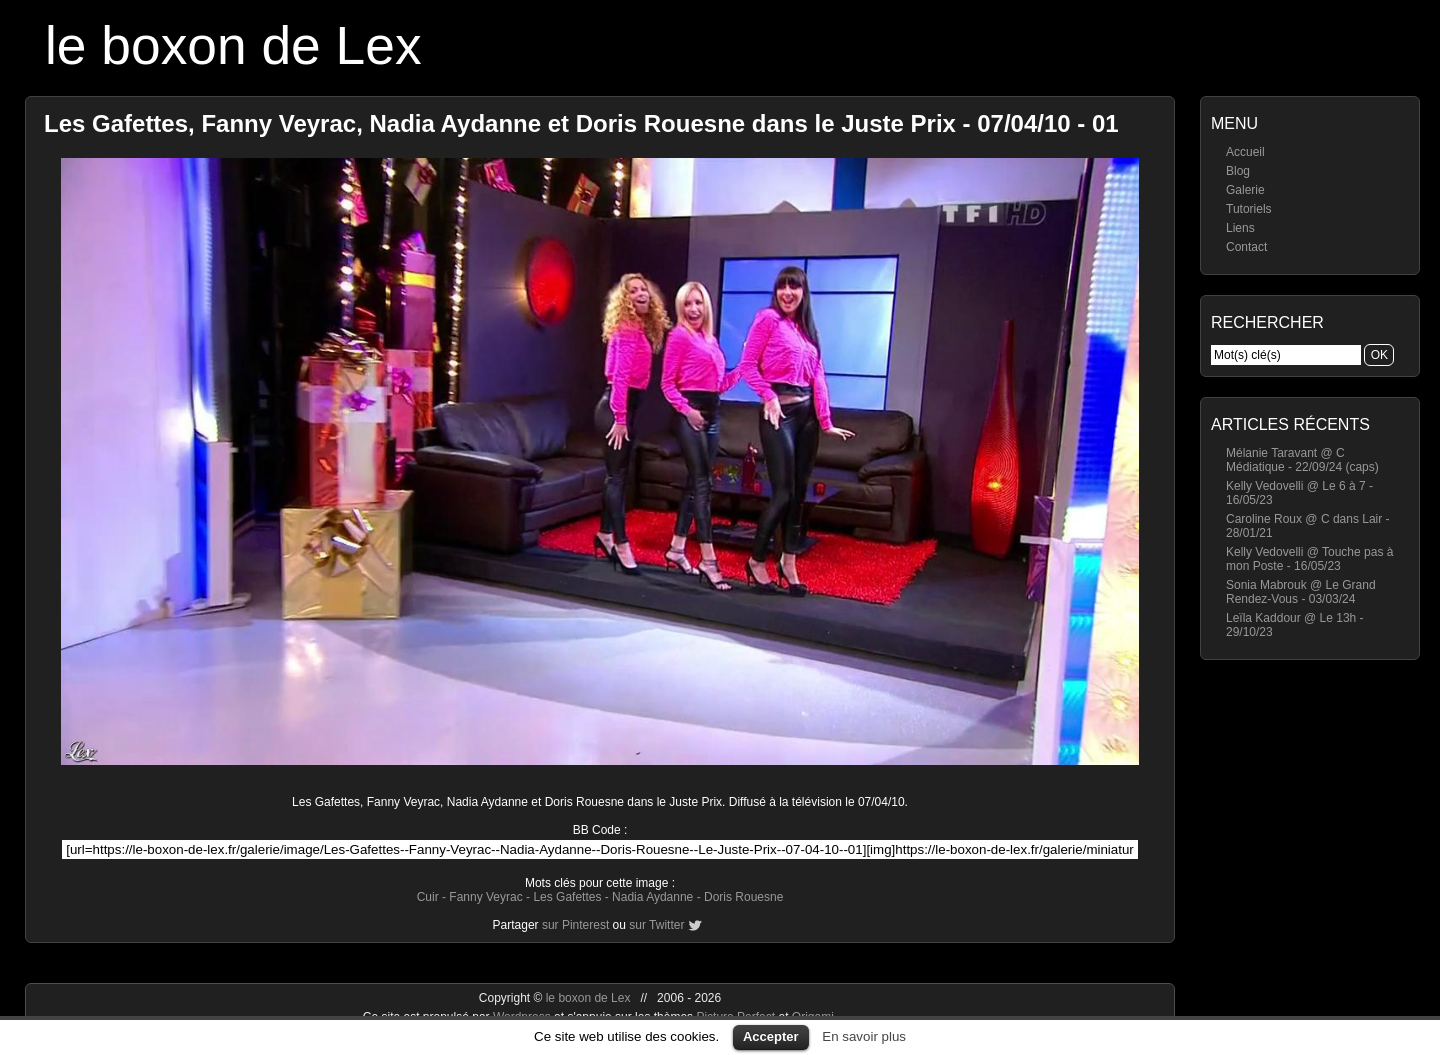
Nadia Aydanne (652, 897)
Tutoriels (1249, 209)
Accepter (771, 1036)
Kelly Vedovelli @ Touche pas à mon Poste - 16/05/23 (1309, 559)
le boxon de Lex (233, 45)
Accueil (1245, 152)
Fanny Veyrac (485, 897)
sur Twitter (656, 925)
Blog (1238, 171)
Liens (1240, 228)
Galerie (1245, 190)
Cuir (428, 897)
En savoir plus (864, 1036)
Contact (1246, 247)
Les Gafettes (567, 897)
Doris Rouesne (743, 897)
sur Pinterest (575, 925)
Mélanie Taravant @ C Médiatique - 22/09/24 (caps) (1302, 460)
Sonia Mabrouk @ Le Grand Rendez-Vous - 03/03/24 (1301, 592)
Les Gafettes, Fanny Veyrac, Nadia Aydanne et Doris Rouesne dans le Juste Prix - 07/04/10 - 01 (581, 123)
